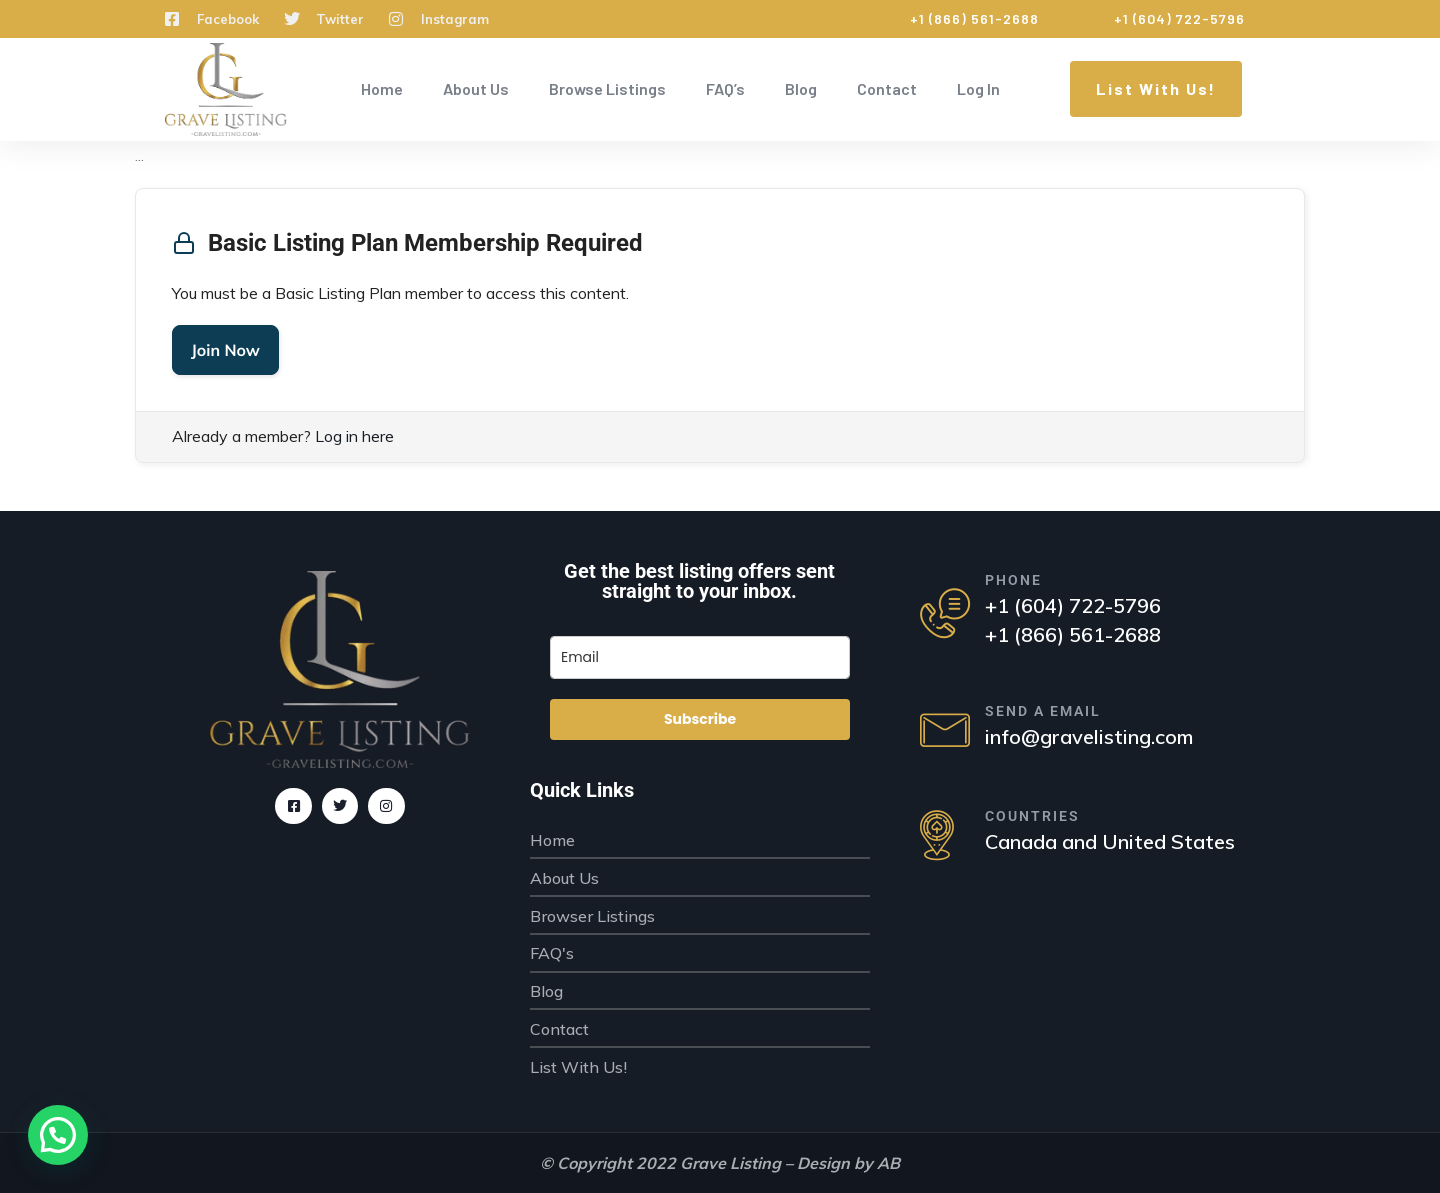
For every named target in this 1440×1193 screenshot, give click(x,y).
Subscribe (700, 719)
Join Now (225, 350)
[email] (700, 657)
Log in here (354, 436)
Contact (887, 88)
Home (382, 88)
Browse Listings (607, 88)
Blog (801, 88)
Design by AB (848, 1163)
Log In (978, 88)
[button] (58, 1135)
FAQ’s (725, 88)
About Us (476, 88)
